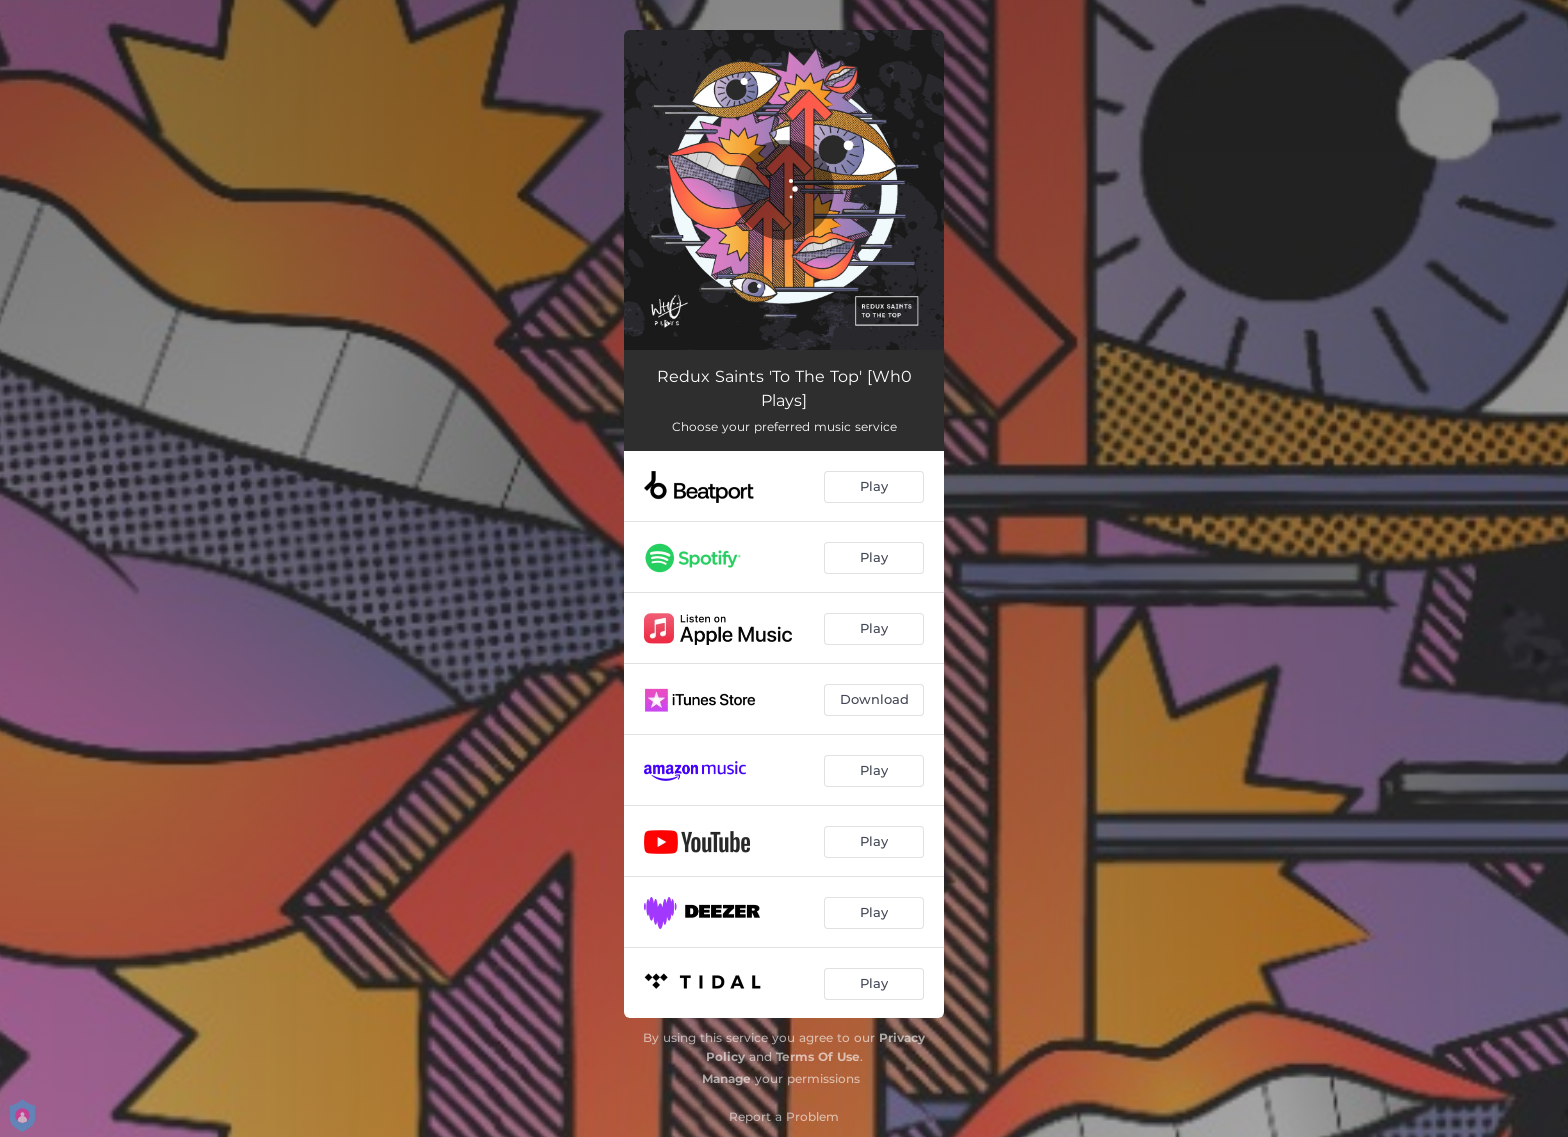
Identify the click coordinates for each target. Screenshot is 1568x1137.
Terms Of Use (818, 1056)
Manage (726, 1078)
